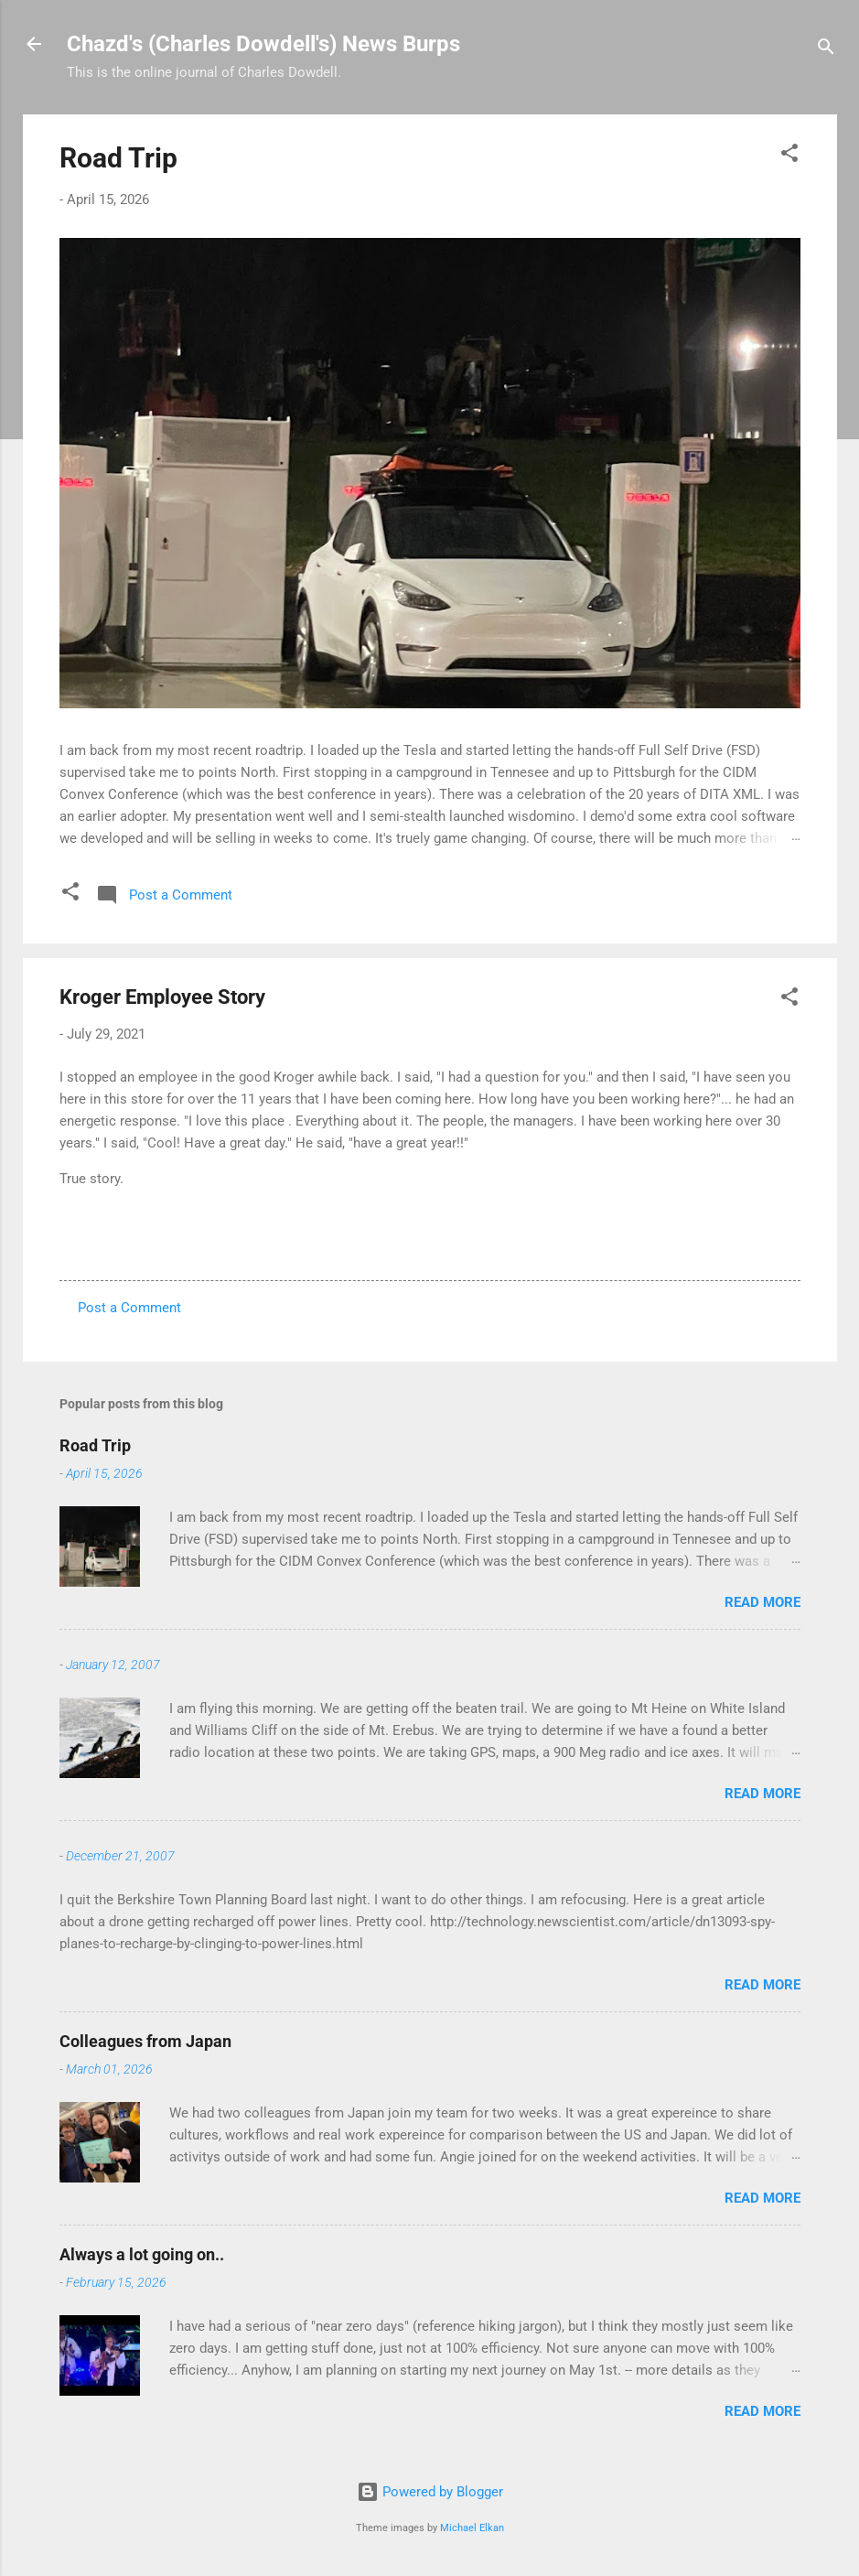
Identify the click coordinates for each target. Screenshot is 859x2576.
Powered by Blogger (430, 2492)
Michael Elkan (472, 2528)
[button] (789, 156)
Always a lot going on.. (141, 2254)
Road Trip (118, 158)
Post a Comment (129, 1307)
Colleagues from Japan (145, 2041)
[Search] (826, 50)
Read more (762, 1602)
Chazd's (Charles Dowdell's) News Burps (263, 44)
